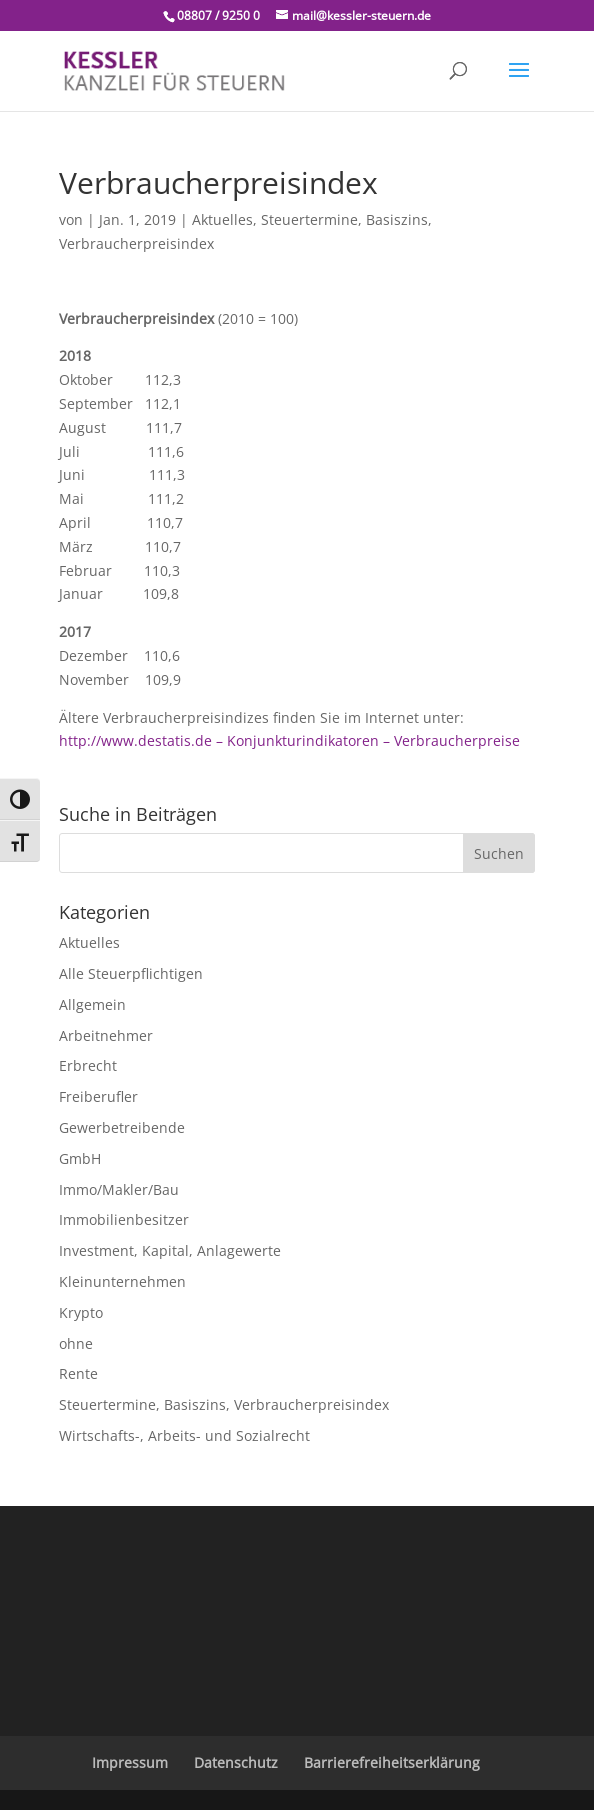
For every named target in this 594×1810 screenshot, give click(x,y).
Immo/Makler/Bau (119, 1189)
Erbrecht (88, 1065)
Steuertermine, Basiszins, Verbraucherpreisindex (224, 1404)
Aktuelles (222, 219)
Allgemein (92, 1004)
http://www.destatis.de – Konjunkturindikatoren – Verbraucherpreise (289, 740)
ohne (76, 1343)
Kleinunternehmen (122, 1281)
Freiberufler (98, 1096)
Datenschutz (236, 1762)
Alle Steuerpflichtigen (131, 973)
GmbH (80, 1158)
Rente (78, 1373)
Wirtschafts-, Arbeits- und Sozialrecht (184, 1435)
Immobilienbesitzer (124, 1219)
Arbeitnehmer (106, 1035)
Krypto (81, 1312)
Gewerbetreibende (122, 1127)
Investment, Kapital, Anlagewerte (170, 1250)
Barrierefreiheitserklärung (392, 1762)
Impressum (130, 1762)
